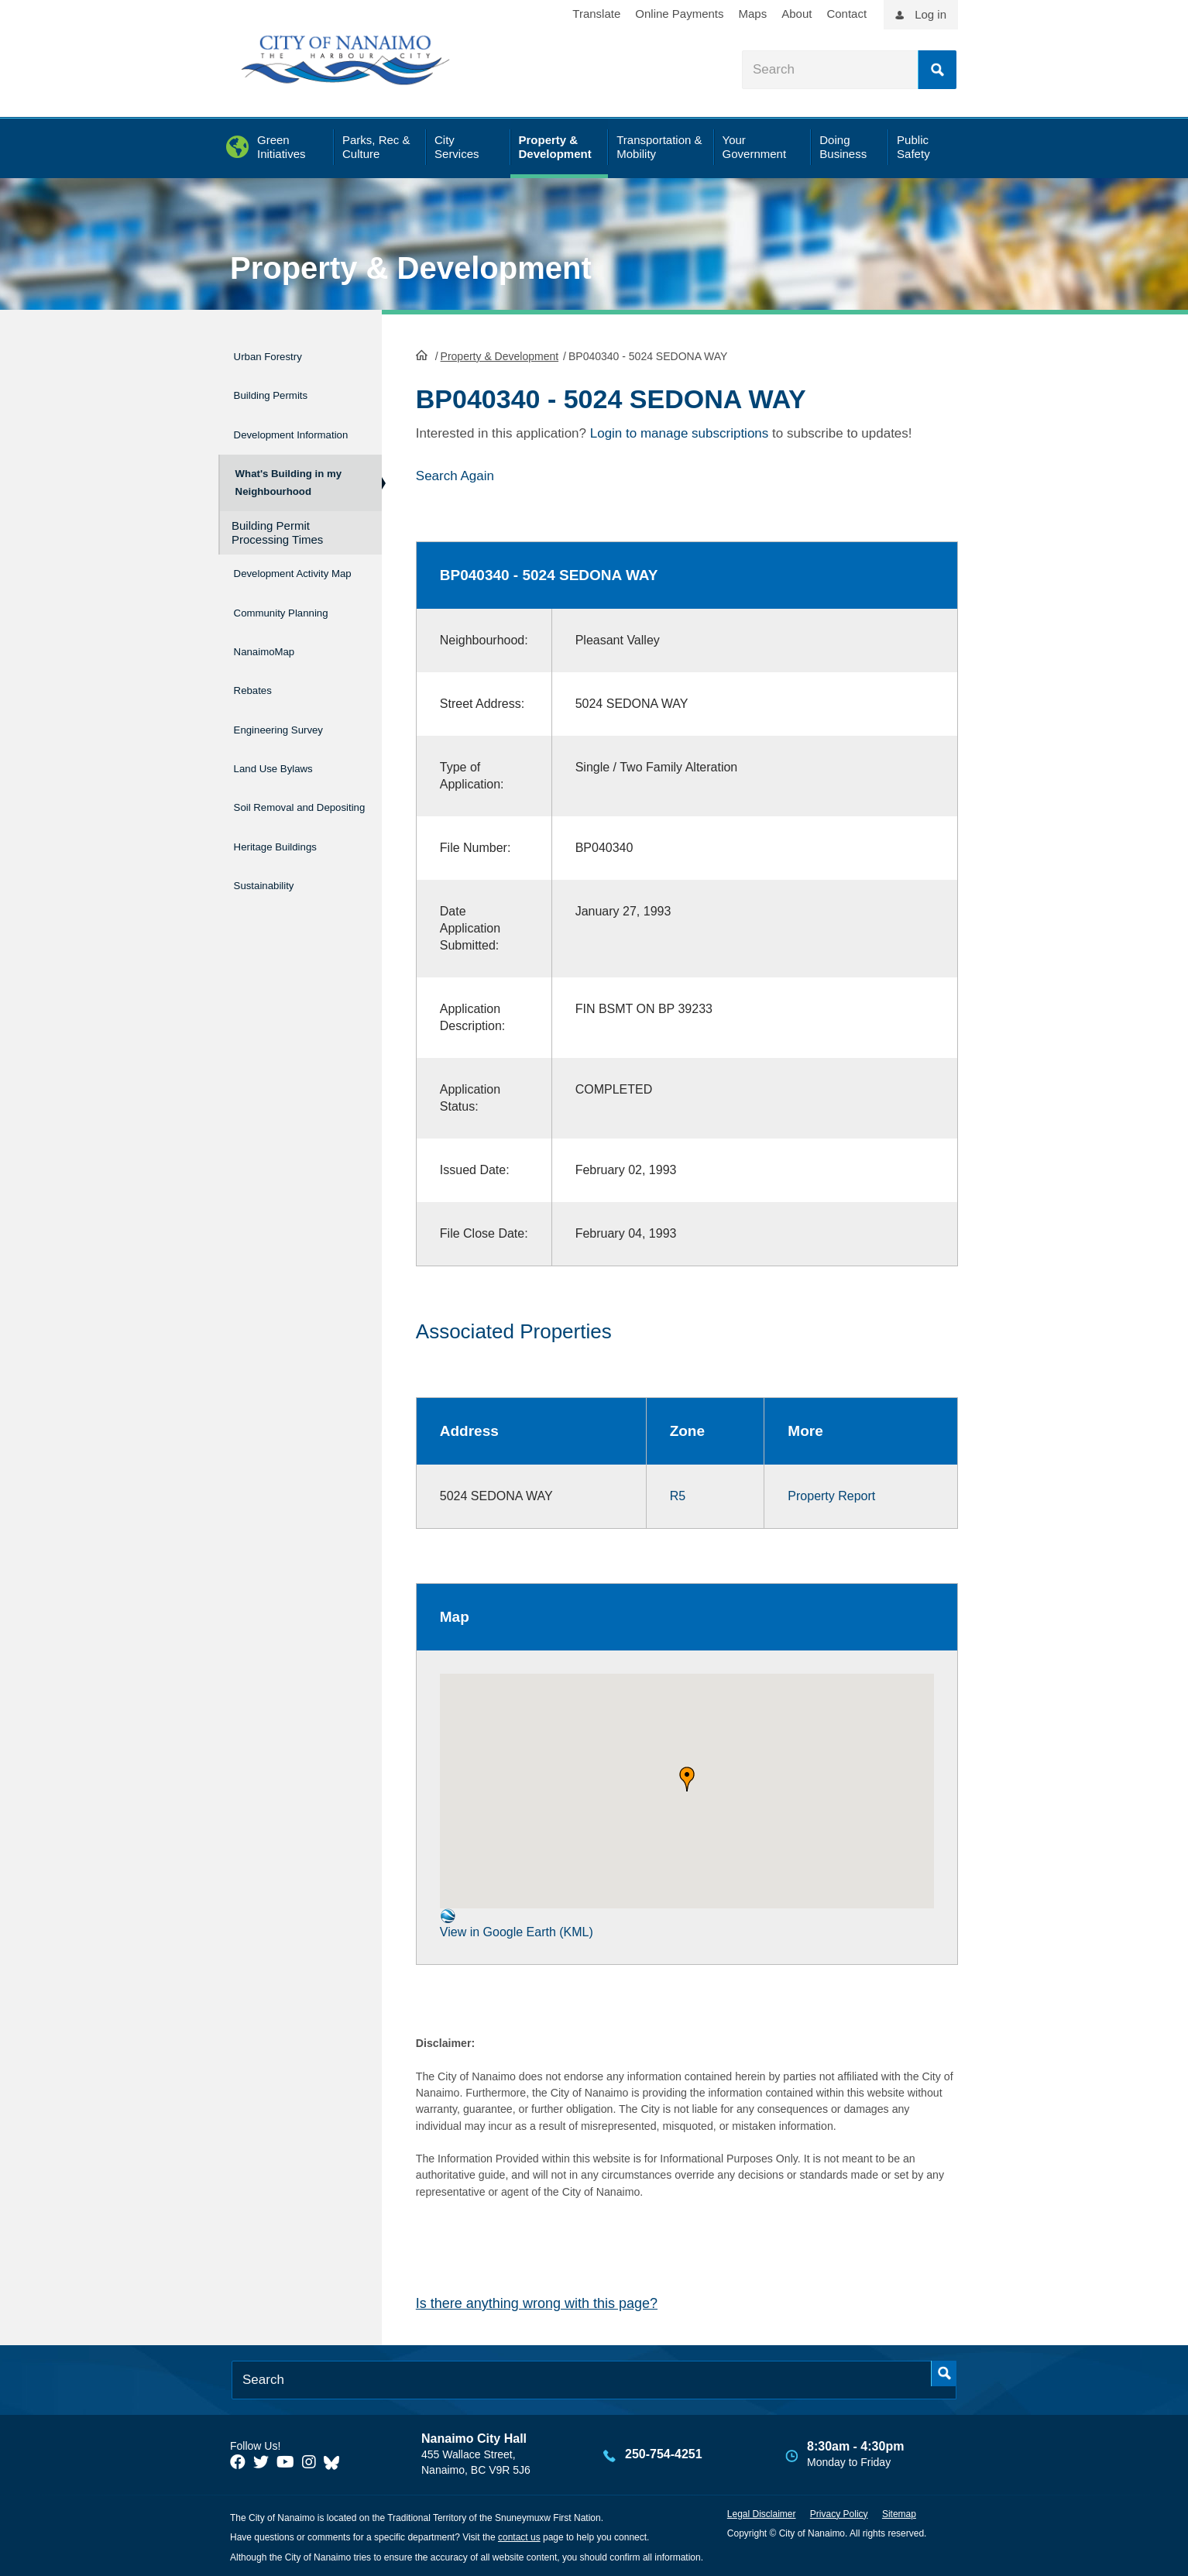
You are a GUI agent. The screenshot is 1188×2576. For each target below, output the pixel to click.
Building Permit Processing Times (277, 544)
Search (937, 69)
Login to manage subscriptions (679, 431)
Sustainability (273, 900)
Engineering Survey (294, 750)
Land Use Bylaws (287, 783)
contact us (519, 2536)
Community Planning (267, 642)
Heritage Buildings (289, 868)
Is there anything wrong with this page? (537, 2302)
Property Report (831, 1494)
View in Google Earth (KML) (516, 1922)
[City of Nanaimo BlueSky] (335, 2460)
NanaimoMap (274, 684)
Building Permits (283, 387)
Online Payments (679, 13)
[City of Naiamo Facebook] (237, 2460)
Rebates (257, 717)
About (796, 13)
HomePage (421, 353)
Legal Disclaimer (761, 2512)
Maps (753, 13)
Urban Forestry (279, 353)
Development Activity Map (273, 592)
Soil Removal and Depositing (287, 826)
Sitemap (899, 2512)
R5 (677, 1494)
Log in (930, 14)
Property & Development (411, 268)
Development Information (273, 429)
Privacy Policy (839, 2512)
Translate (596, 13)
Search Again (455, 474)
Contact (846, 13)
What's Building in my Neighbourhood (287, 488)
